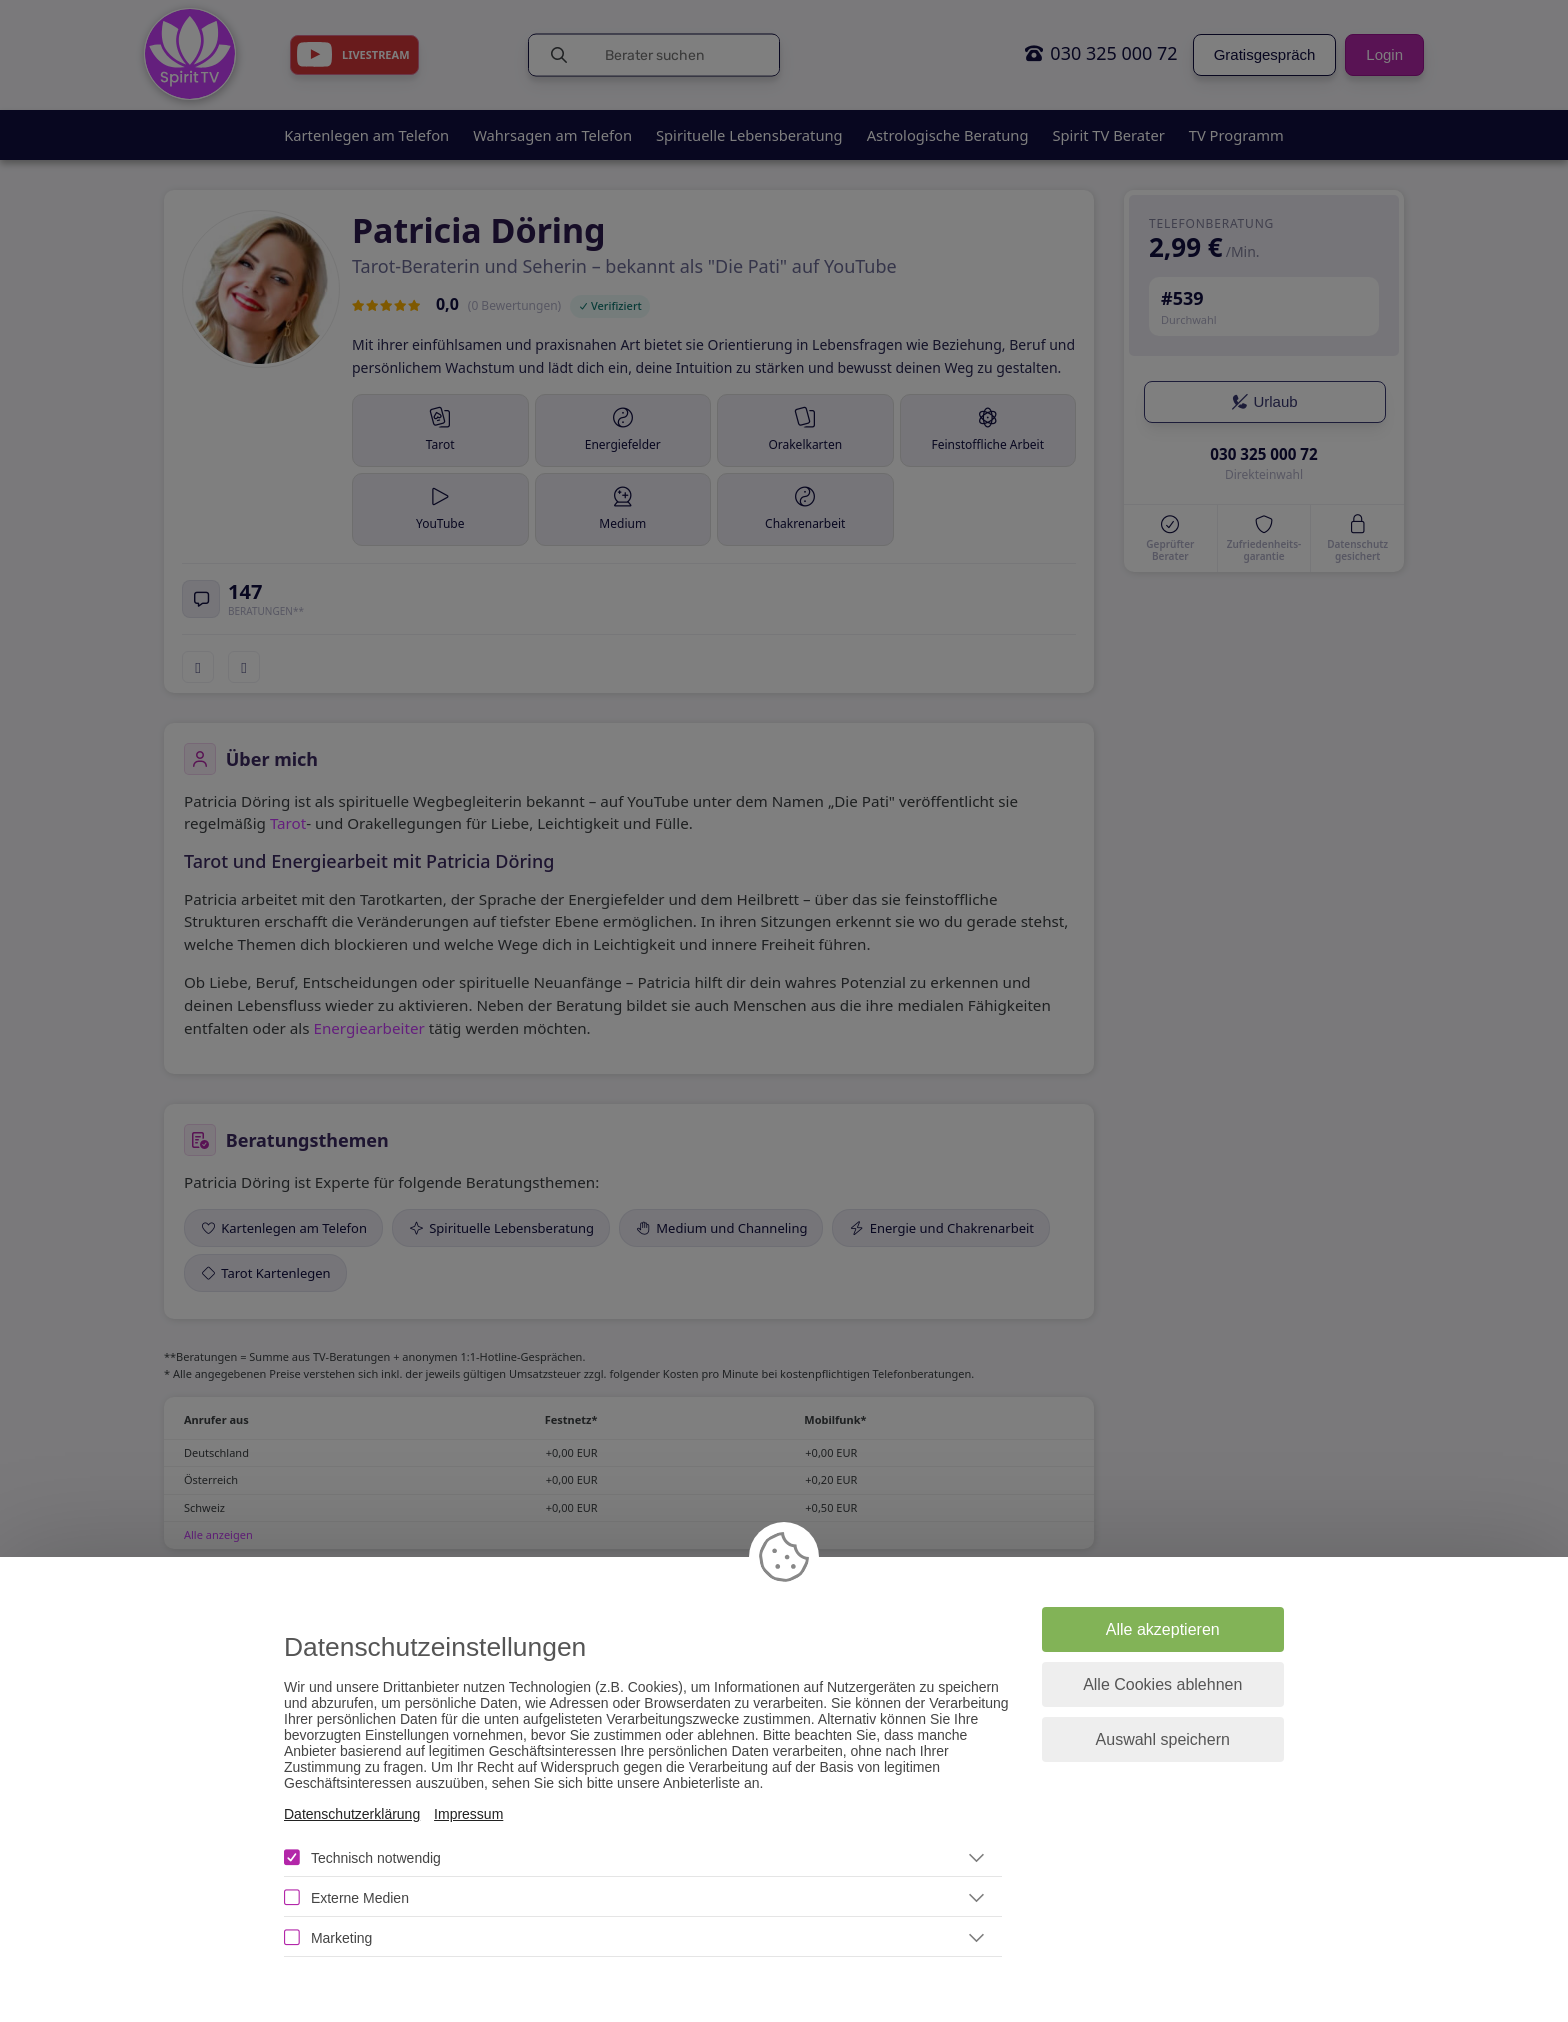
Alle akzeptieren (1163, 1629)
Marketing (341, 1938)
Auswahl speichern (1163, 1739)
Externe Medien (360, 1898)
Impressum (468, 1814)
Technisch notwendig (376, 1858)
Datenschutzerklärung (352, 1814)
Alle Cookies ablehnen (1162, 1684)
